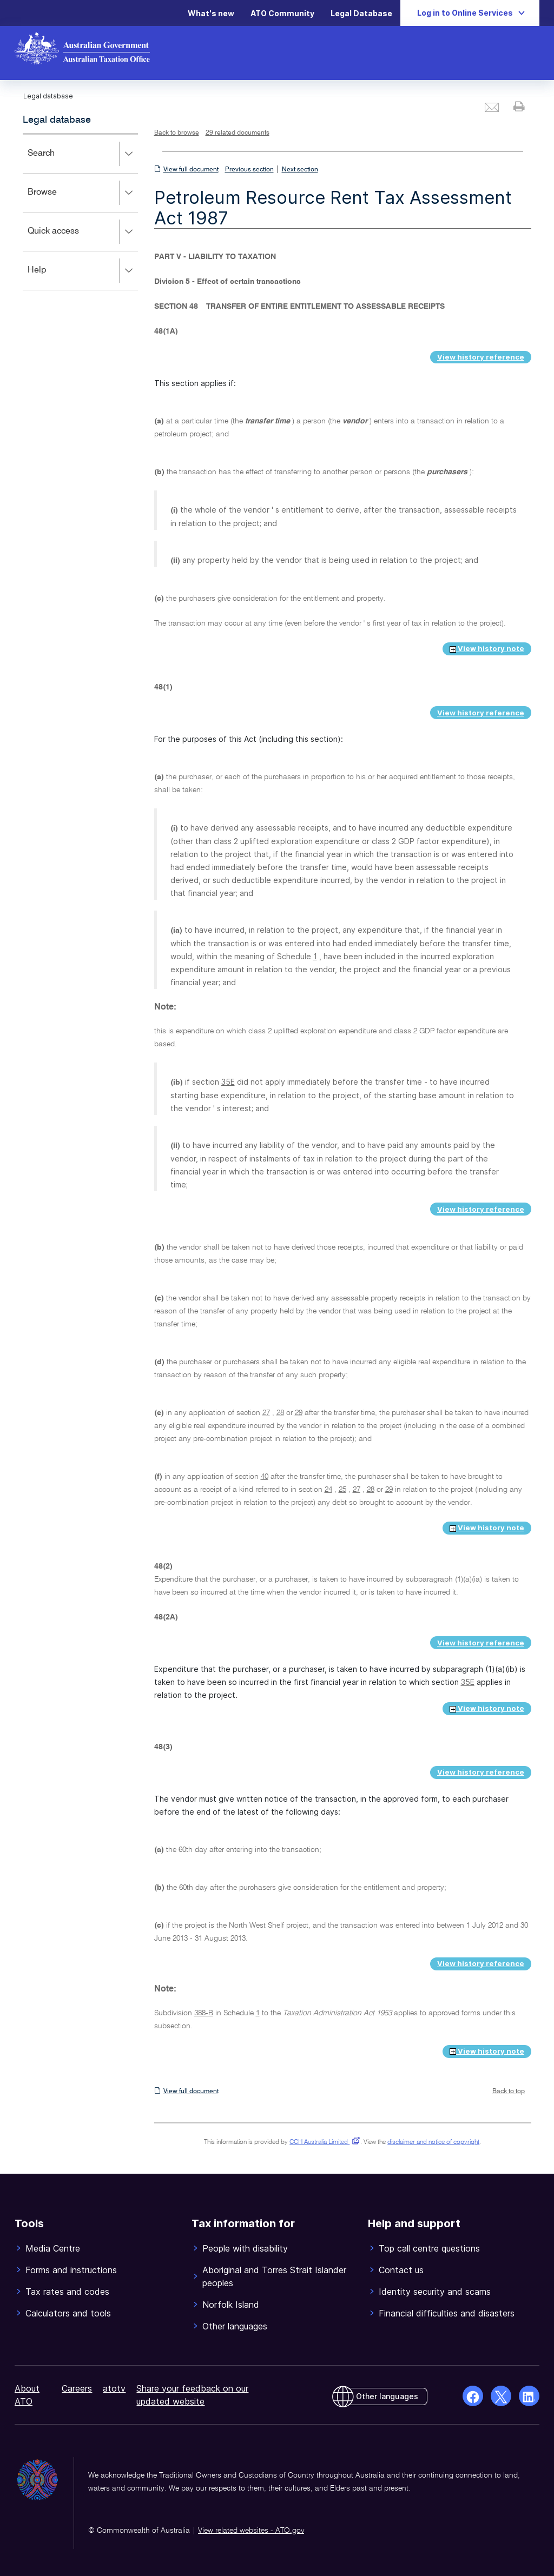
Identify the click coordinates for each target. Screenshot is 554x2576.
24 (328, 1489)
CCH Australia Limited (322, 2142)
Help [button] (82, 271)
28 (280, 1413)
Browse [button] (82, 193)
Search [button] (82, 154)
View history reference (480, 357)
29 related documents (237, 133)
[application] (80, 211)
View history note (487, 648)
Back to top (508, 2091)
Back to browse (176, 133)
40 (264, 1476)
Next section (300, 170)
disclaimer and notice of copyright (433, 2142)
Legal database (57, 120)
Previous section (249, 170)
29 (298, 1413)
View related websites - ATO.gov (251, 2530)
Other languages (387, 2396)
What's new (211, 13)
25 (342, 1489)
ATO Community (282, 13)
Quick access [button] (82, 232)
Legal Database (361, 13)
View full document (191, 170)
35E (228, 1081)
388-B (203, 2013)
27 (266, 1413)
